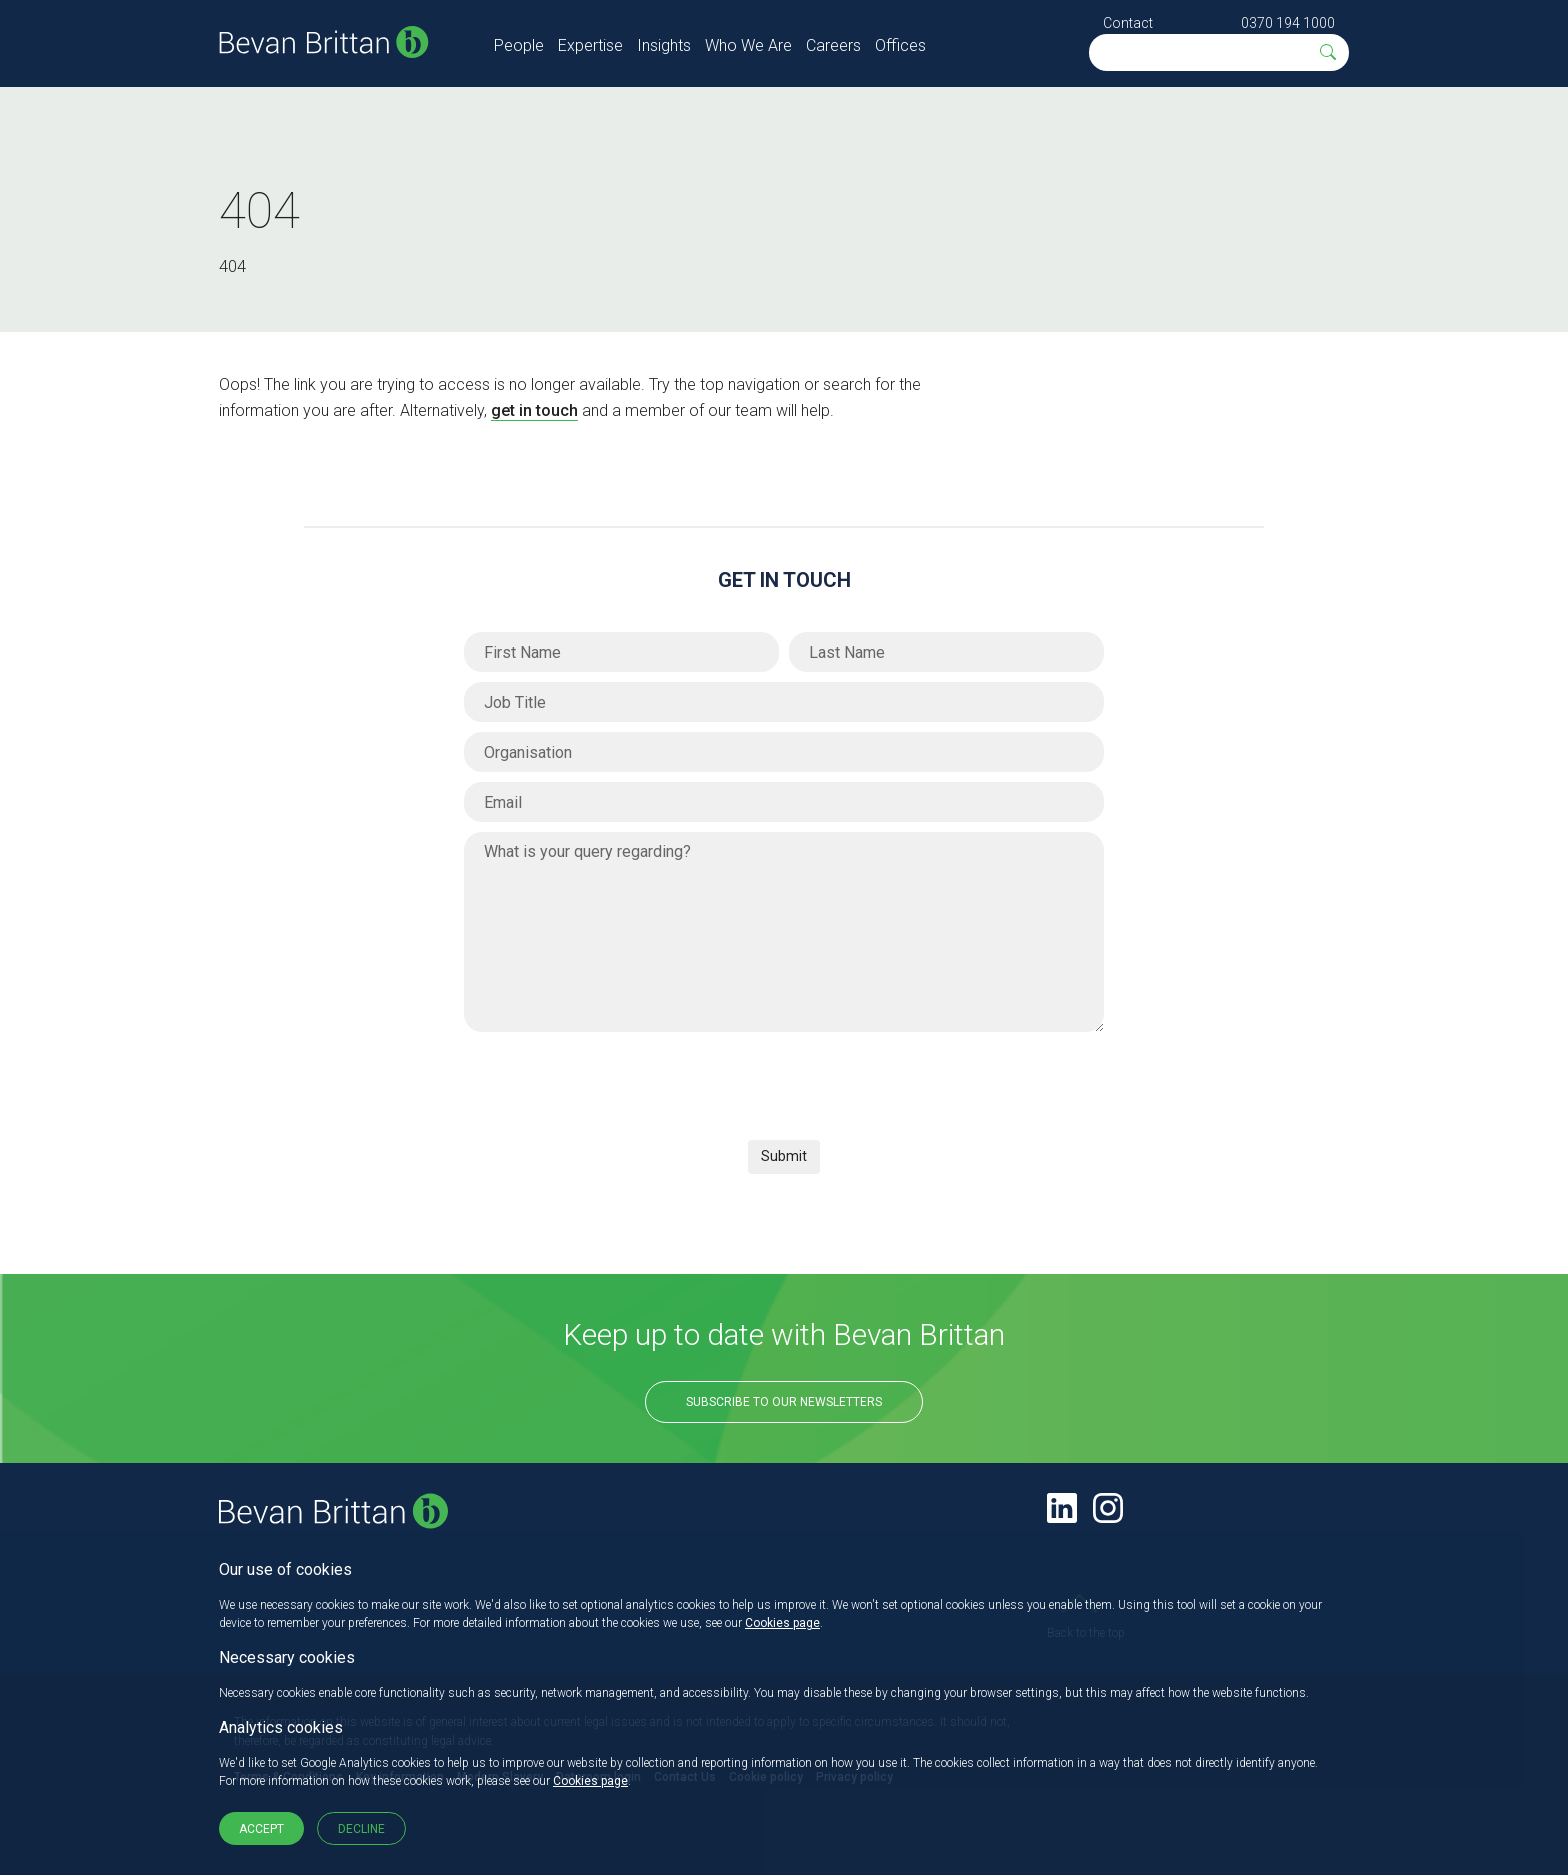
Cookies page (782, 1623)
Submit (784, 1156)
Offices (900, 45)
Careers (833, 45)
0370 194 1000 (1288, 23)
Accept (261, 1829)
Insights (664, 45)
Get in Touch (784, 580)
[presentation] (616, 1081)
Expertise (590, 45)
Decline (361, 1829)
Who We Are (748, 45)
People (519, 45)
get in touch (534, 410)
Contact (1128, 23)
